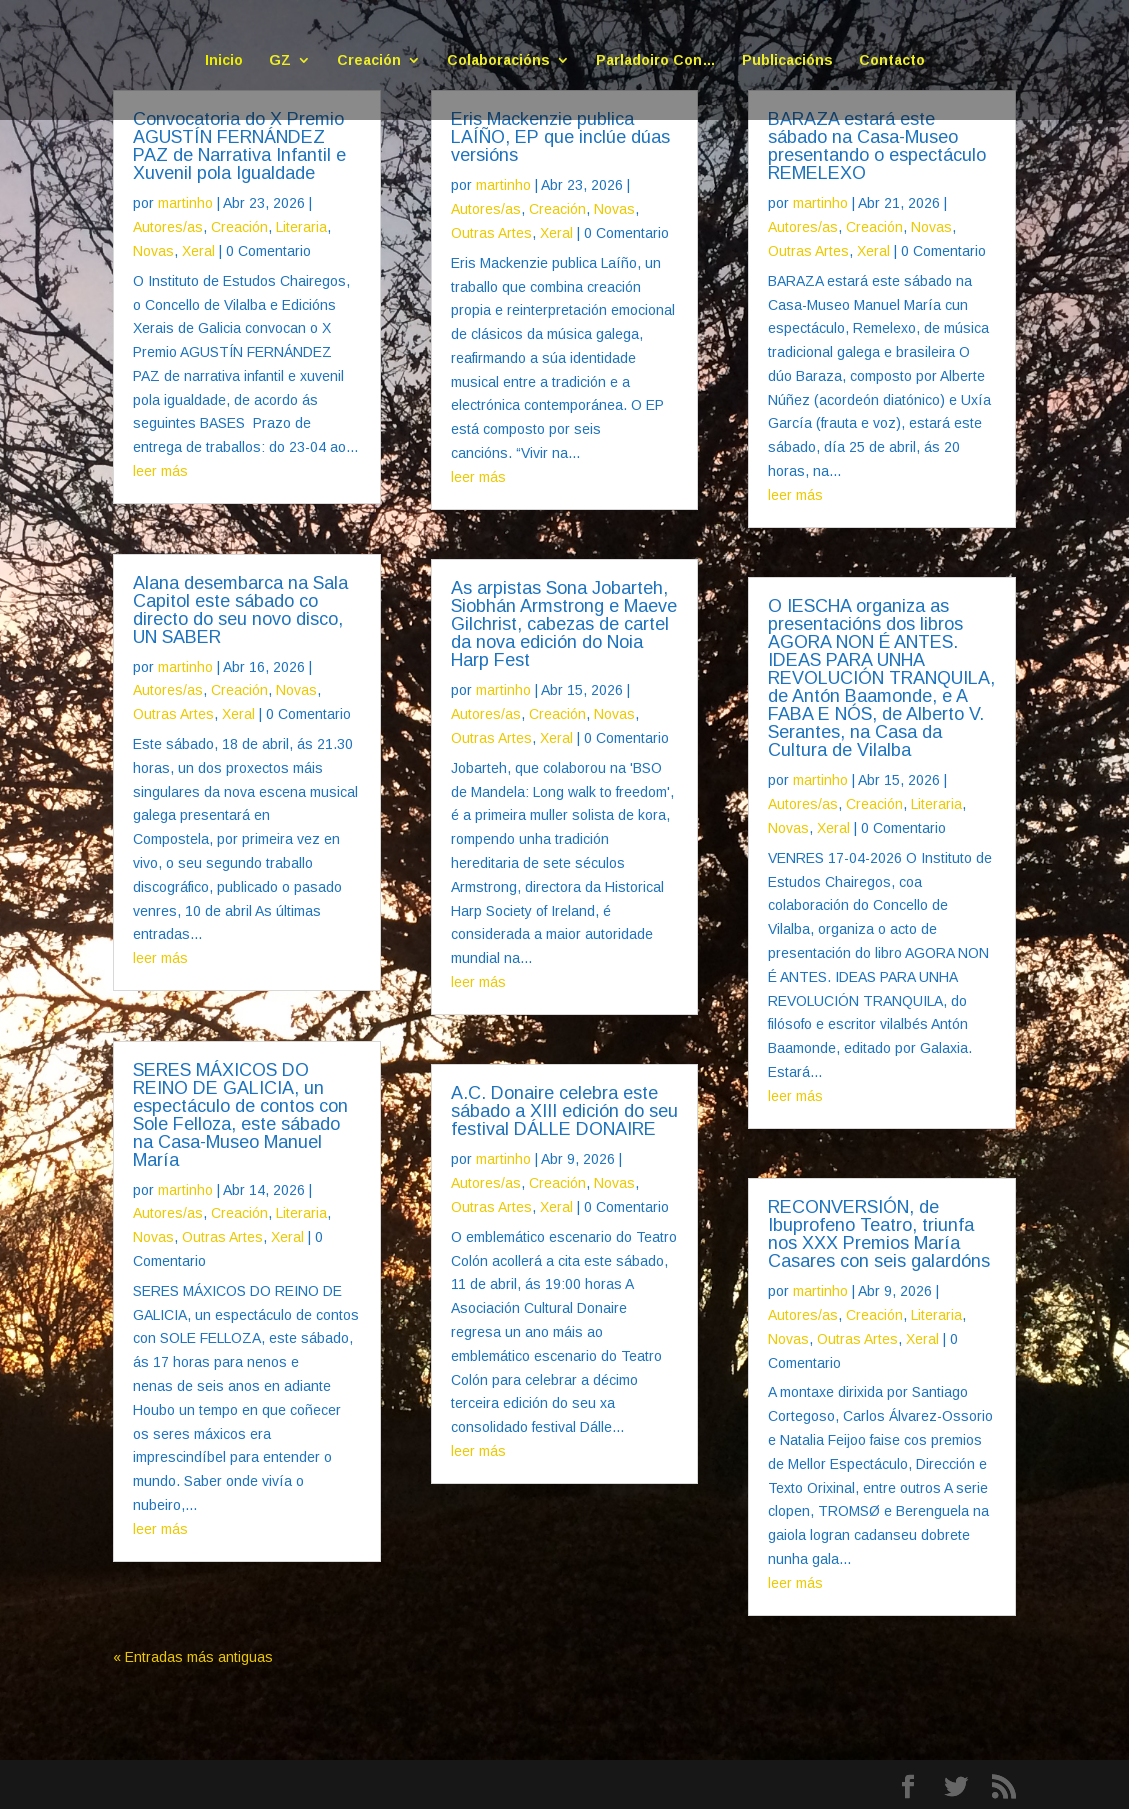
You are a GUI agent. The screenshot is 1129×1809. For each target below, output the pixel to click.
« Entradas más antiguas (193, 1657)
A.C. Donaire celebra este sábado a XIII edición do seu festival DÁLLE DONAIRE (564, 1111)
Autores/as (168, 227)
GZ (280, 60)
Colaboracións (498, 60)
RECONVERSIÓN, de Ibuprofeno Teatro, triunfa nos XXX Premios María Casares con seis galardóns (879, 1234)
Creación (369, 60)
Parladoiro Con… (656, 60)
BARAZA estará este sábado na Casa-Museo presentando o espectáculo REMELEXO (877, 146)
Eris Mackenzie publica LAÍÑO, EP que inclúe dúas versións (560, 137)
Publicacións (787, 60)
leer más (160, 471)
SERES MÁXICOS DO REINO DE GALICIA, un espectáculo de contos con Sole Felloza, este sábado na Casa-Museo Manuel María (240, 1115)
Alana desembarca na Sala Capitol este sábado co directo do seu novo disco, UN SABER (240, 610)
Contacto (892, 60)
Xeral (198, 251)
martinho (185, 203)
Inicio (224, 60)
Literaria (301, 227)
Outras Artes (173, 714)
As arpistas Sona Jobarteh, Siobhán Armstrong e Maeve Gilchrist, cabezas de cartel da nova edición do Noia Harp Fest (564, 624)
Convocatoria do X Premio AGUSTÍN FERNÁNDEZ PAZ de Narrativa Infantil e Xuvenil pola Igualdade (239, 146)
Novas (153, 251)
